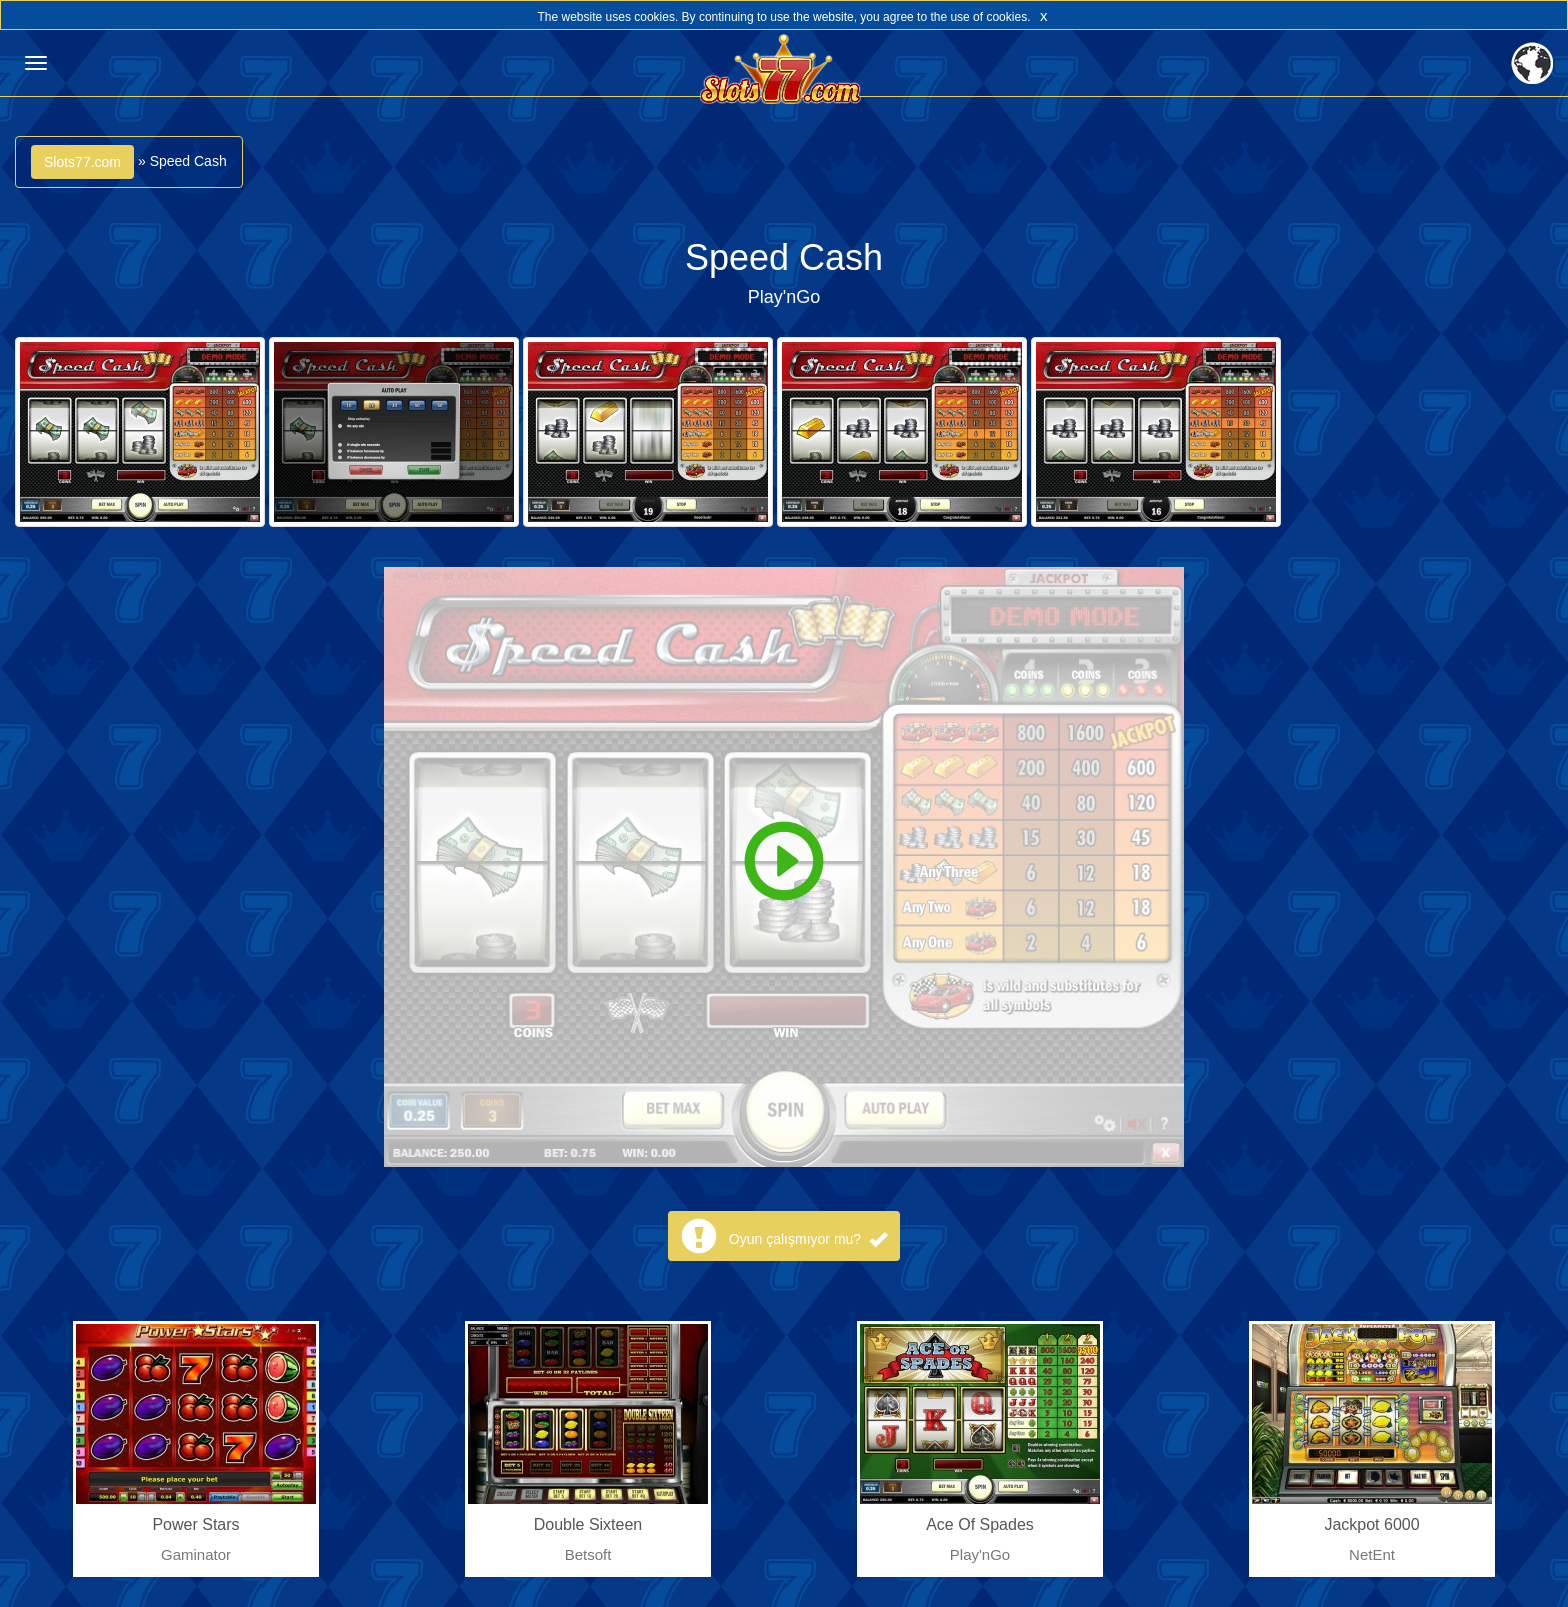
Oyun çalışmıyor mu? (808, 1239)
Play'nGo (784, 297)
